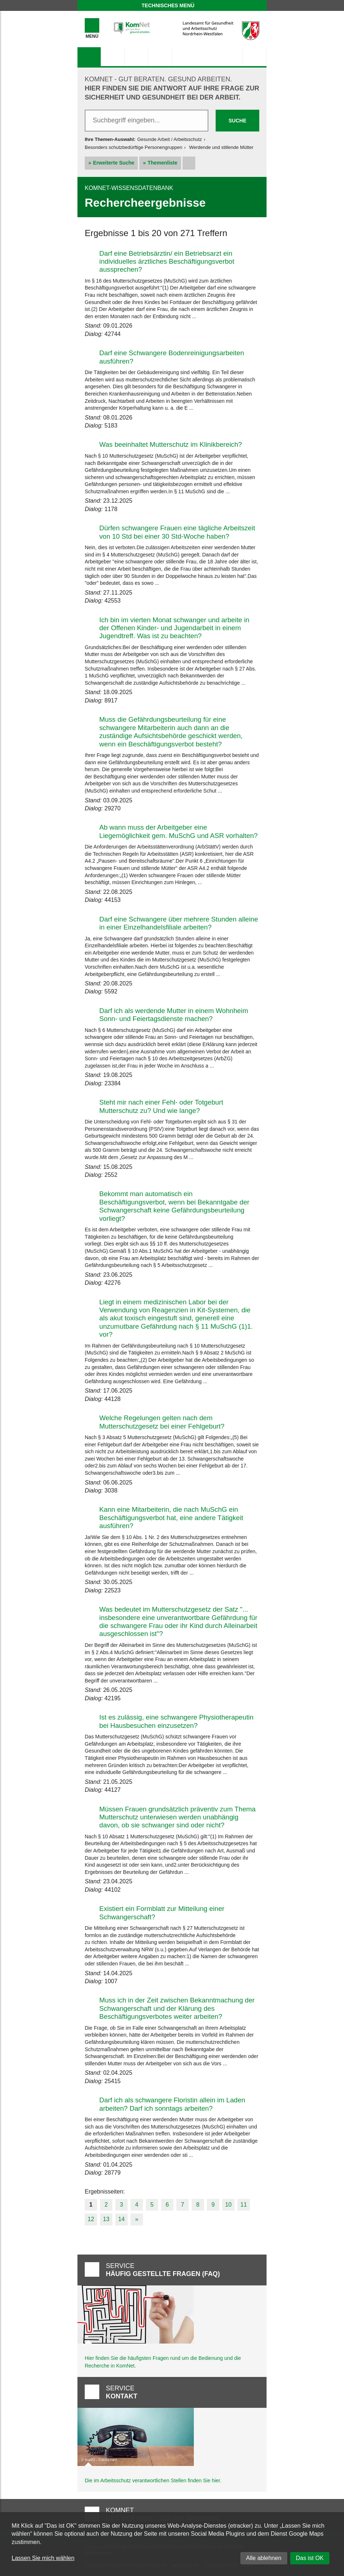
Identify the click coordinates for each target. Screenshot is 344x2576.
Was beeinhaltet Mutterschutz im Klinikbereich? (170, 444)
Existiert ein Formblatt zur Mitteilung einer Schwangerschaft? (161, 1912)
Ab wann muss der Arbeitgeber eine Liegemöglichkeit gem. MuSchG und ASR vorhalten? (178, 831)
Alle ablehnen (263, 2558)
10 (228, 2205)
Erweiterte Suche (114, 163)
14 (121, 2219)
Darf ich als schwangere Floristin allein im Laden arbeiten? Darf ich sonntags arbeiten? (172, 2104)
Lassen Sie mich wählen (43, 2558)
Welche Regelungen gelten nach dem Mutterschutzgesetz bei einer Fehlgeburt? (161, 1422)
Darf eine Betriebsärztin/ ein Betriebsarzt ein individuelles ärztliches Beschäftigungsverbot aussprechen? (166, 262)
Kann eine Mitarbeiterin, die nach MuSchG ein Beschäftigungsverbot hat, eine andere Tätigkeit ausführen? (171, 1518)
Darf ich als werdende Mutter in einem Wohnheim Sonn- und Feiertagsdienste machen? (173, 1014)
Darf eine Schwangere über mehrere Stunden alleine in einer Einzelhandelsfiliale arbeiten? (178, 923)
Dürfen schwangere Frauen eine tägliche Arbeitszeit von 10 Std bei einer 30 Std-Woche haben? (177, 532)
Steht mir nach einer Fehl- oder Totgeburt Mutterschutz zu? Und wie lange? (161, 1106)
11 (243, 2205)
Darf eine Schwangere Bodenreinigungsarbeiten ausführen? (171, 357)
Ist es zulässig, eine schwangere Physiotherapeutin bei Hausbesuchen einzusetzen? (176, 1721)
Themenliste (162, 163)
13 (106, 2219)
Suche (237, 120)
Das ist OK (310, 2558)
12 (91, 2219)
